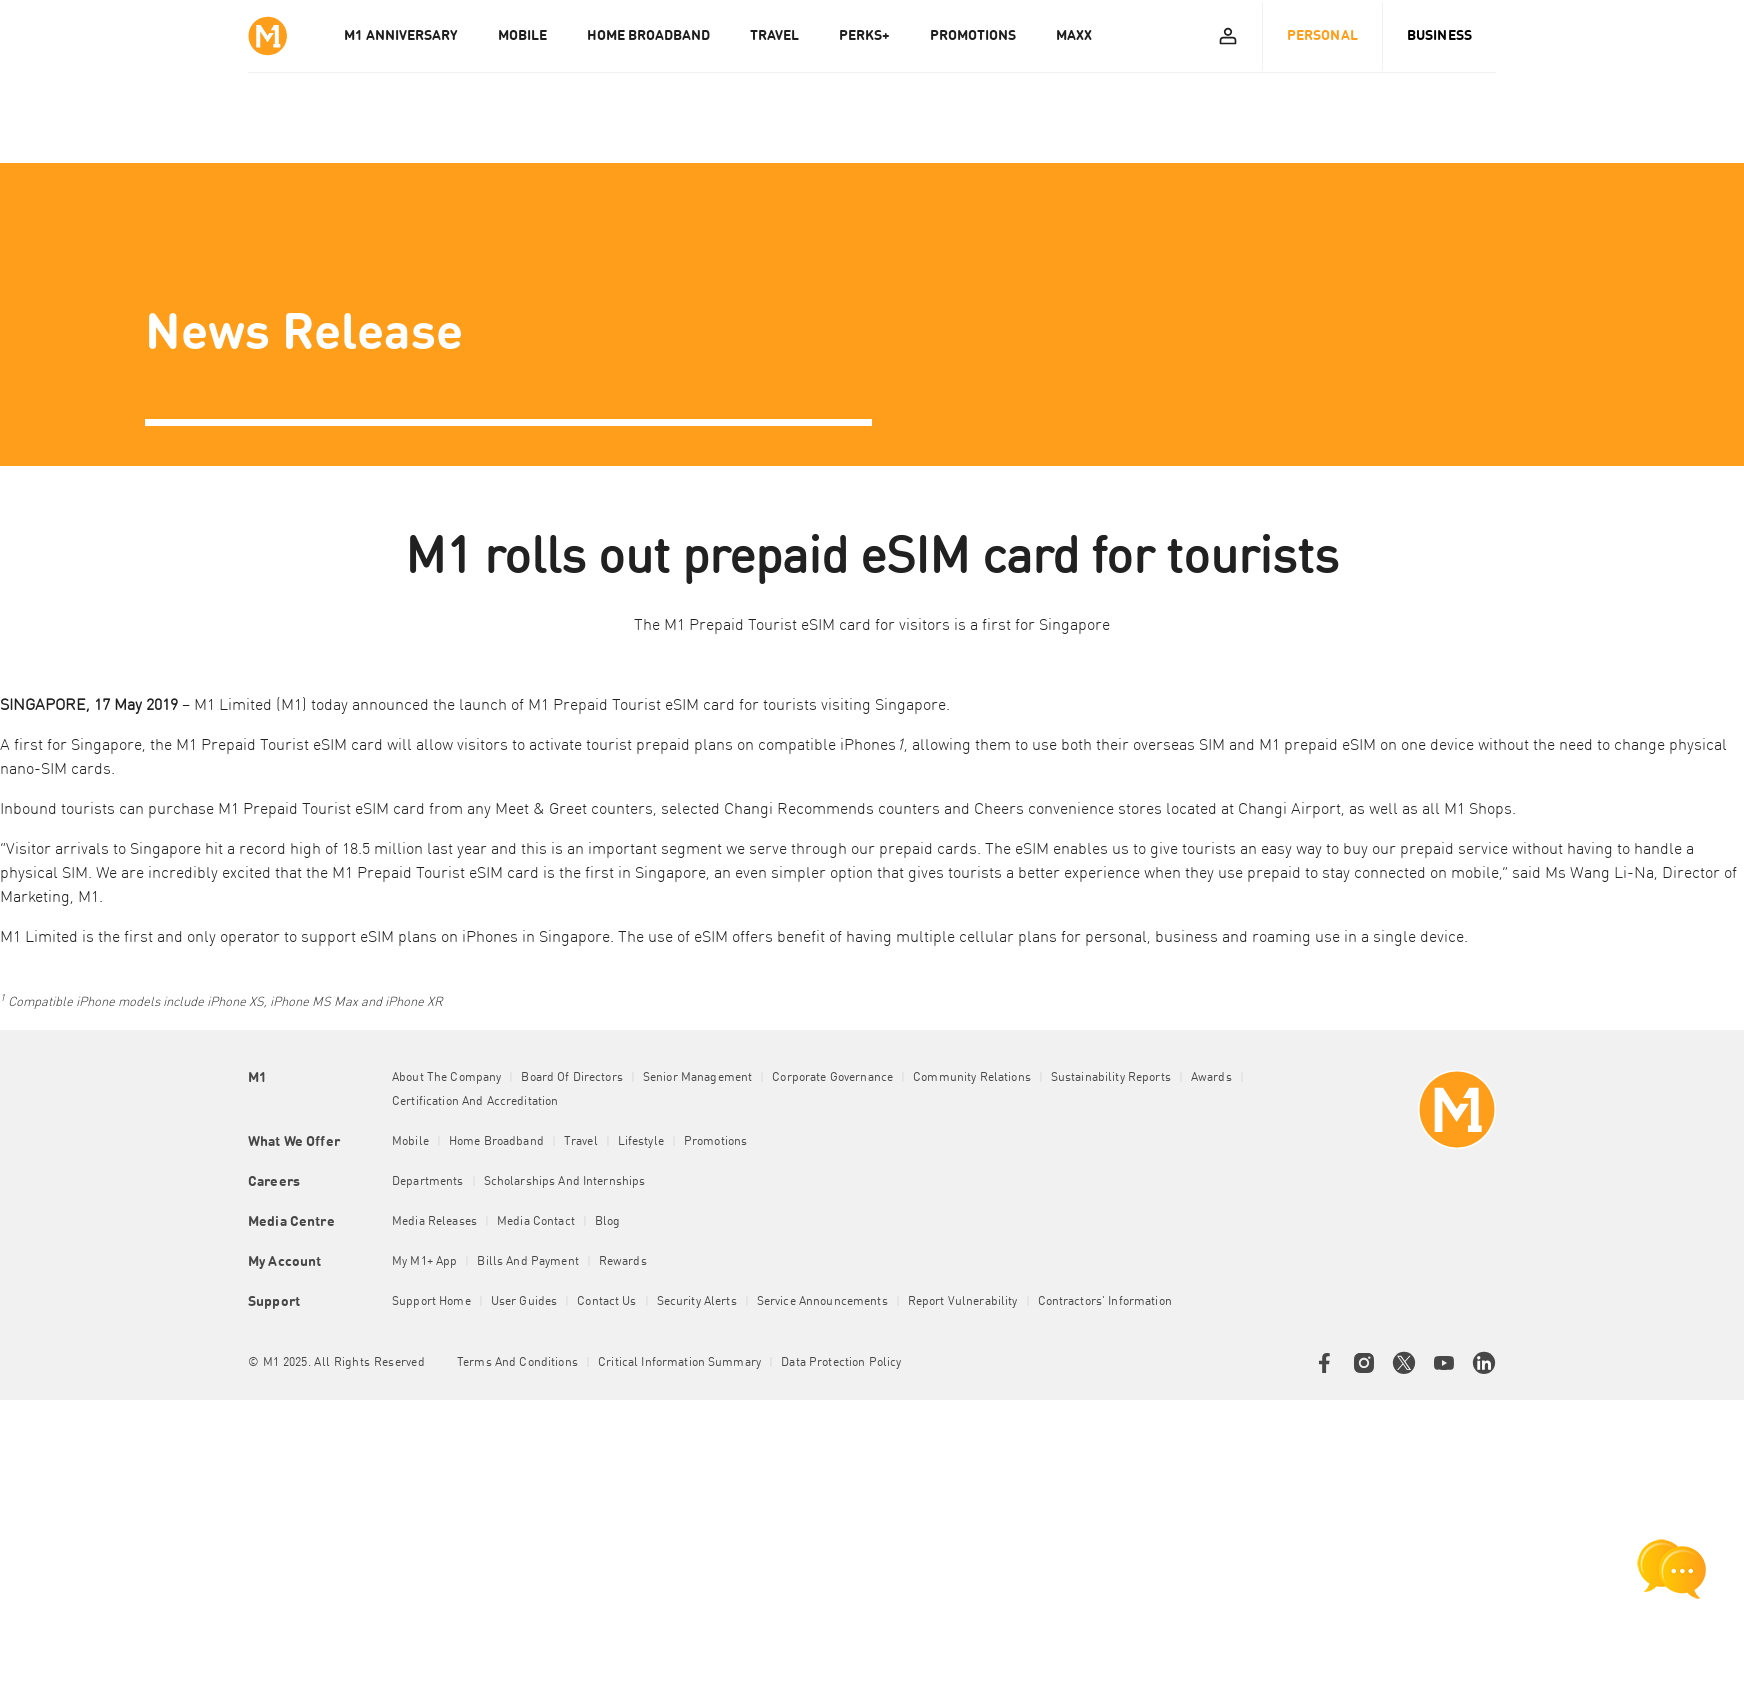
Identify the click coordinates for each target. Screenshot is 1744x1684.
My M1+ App (424, 1262)
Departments (428, 1182)
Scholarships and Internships (565, 1182)
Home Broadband (496, 1142)
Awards (1211, 1078)
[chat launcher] (1672, 1569)
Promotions (715, 1142)
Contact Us (606, 1302)
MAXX (1074, 36)
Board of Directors (572, 1078)
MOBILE (522, 36)
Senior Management (697, 1078)
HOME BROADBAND (648, 36)
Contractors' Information (1105, 1302)
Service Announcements (822, 1302)
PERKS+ (864, 36)
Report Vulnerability (963, 1302)
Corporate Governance (832, 1078)
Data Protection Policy (841, 1363)
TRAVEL (774, 36)
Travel (581, 1142)
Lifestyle (641, 1142)
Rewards (623, 1262)
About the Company (446, 1078)
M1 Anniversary (401, 36)
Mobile (410, 1142)
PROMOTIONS (973, 36)
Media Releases (434, 1222)
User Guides (524, 1302)
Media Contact (536, 1222)
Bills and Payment (527, 1262)
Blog (608, 1222)
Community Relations (972, 1078)
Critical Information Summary (679, 1363)
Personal (1322, 36)
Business (1439, 36)
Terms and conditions (517, 1363)
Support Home (431, 1302)
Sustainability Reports (1111, 1078)
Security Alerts (697, 1302)
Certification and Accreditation (475, 1102)
